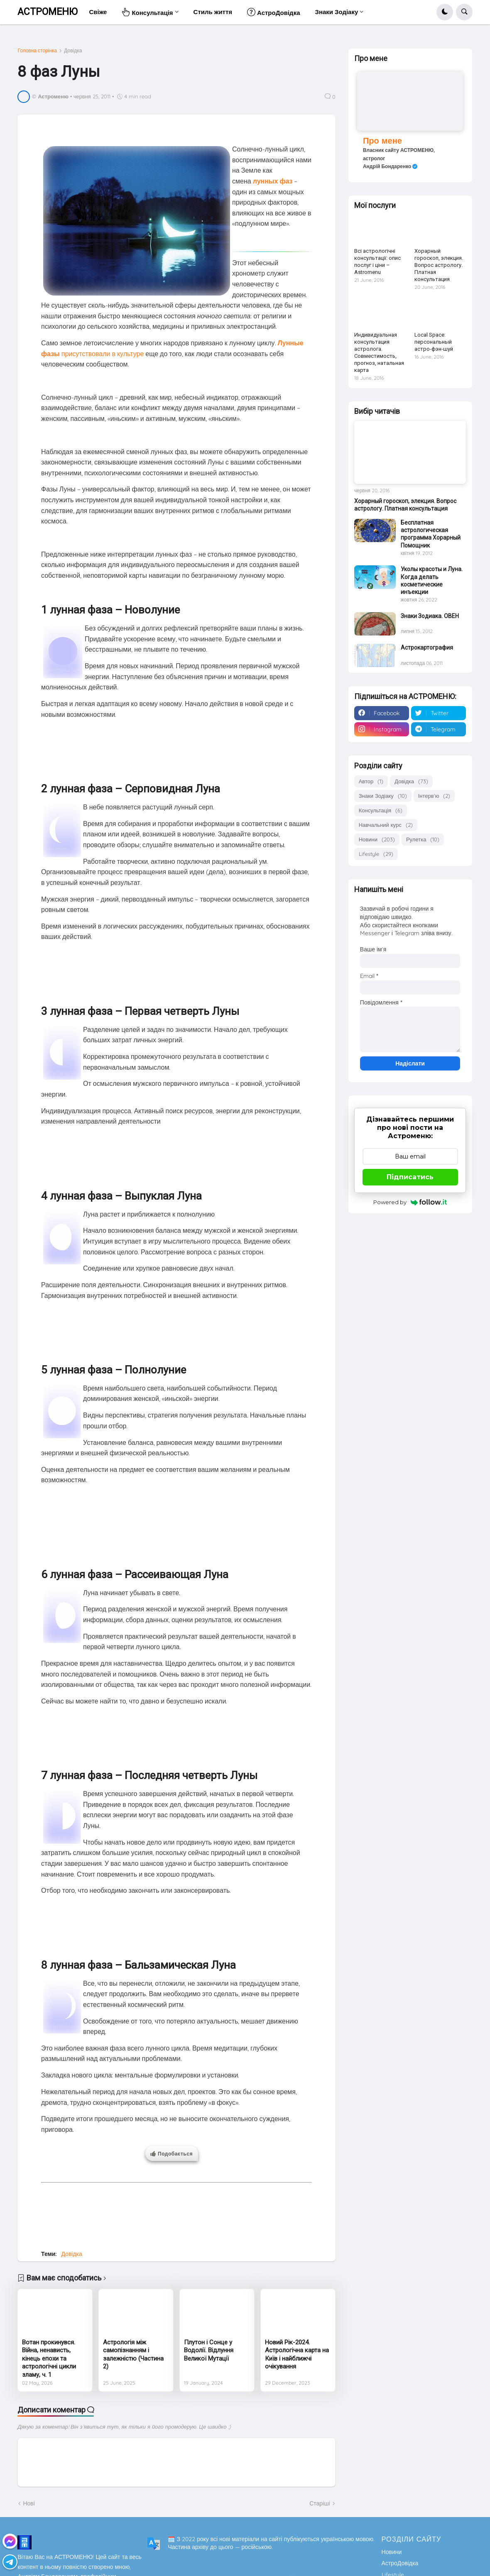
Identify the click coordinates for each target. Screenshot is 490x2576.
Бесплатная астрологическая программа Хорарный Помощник (431, 534)
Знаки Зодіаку (383, 796)
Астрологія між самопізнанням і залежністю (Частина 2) (133, 2355)
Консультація (380, 810)
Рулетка (422, 839)
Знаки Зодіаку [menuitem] (336, 12)
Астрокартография (427, 647)
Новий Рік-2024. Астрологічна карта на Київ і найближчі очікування (297, 2355)
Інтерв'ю (434, 796)
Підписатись (410, 1177)
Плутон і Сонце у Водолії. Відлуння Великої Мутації (208, 2350)
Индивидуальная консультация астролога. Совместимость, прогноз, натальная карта (379, 352)
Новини (377, 839)
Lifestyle (376, 854)
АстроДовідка (400, 2563)
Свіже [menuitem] (98, 12)
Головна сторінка (37, 50)
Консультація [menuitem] (147, 12)
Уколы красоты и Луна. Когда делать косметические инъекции (432, 580)
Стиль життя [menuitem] (213, 12)
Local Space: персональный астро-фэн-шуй (433, 342)
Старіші (319, 2503)
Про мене (382, 140)
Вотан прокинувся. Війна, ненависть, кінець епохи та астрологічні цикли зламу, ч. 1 (49, 2358)
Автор (371, 781)
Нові (28, 2503)
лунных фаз (273, 181)
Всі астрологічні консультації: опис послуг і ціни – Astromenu (377, 261)
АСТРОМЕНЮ (47, 11)
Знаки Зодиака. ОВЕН (430, 616)
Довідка (73, 50)
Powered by (410, 1202)
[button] (444, 12)
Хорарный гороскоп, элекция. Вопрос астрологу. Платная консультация (438, 265)
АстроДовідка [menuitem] (273, 12)
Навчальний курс (386, 825)
